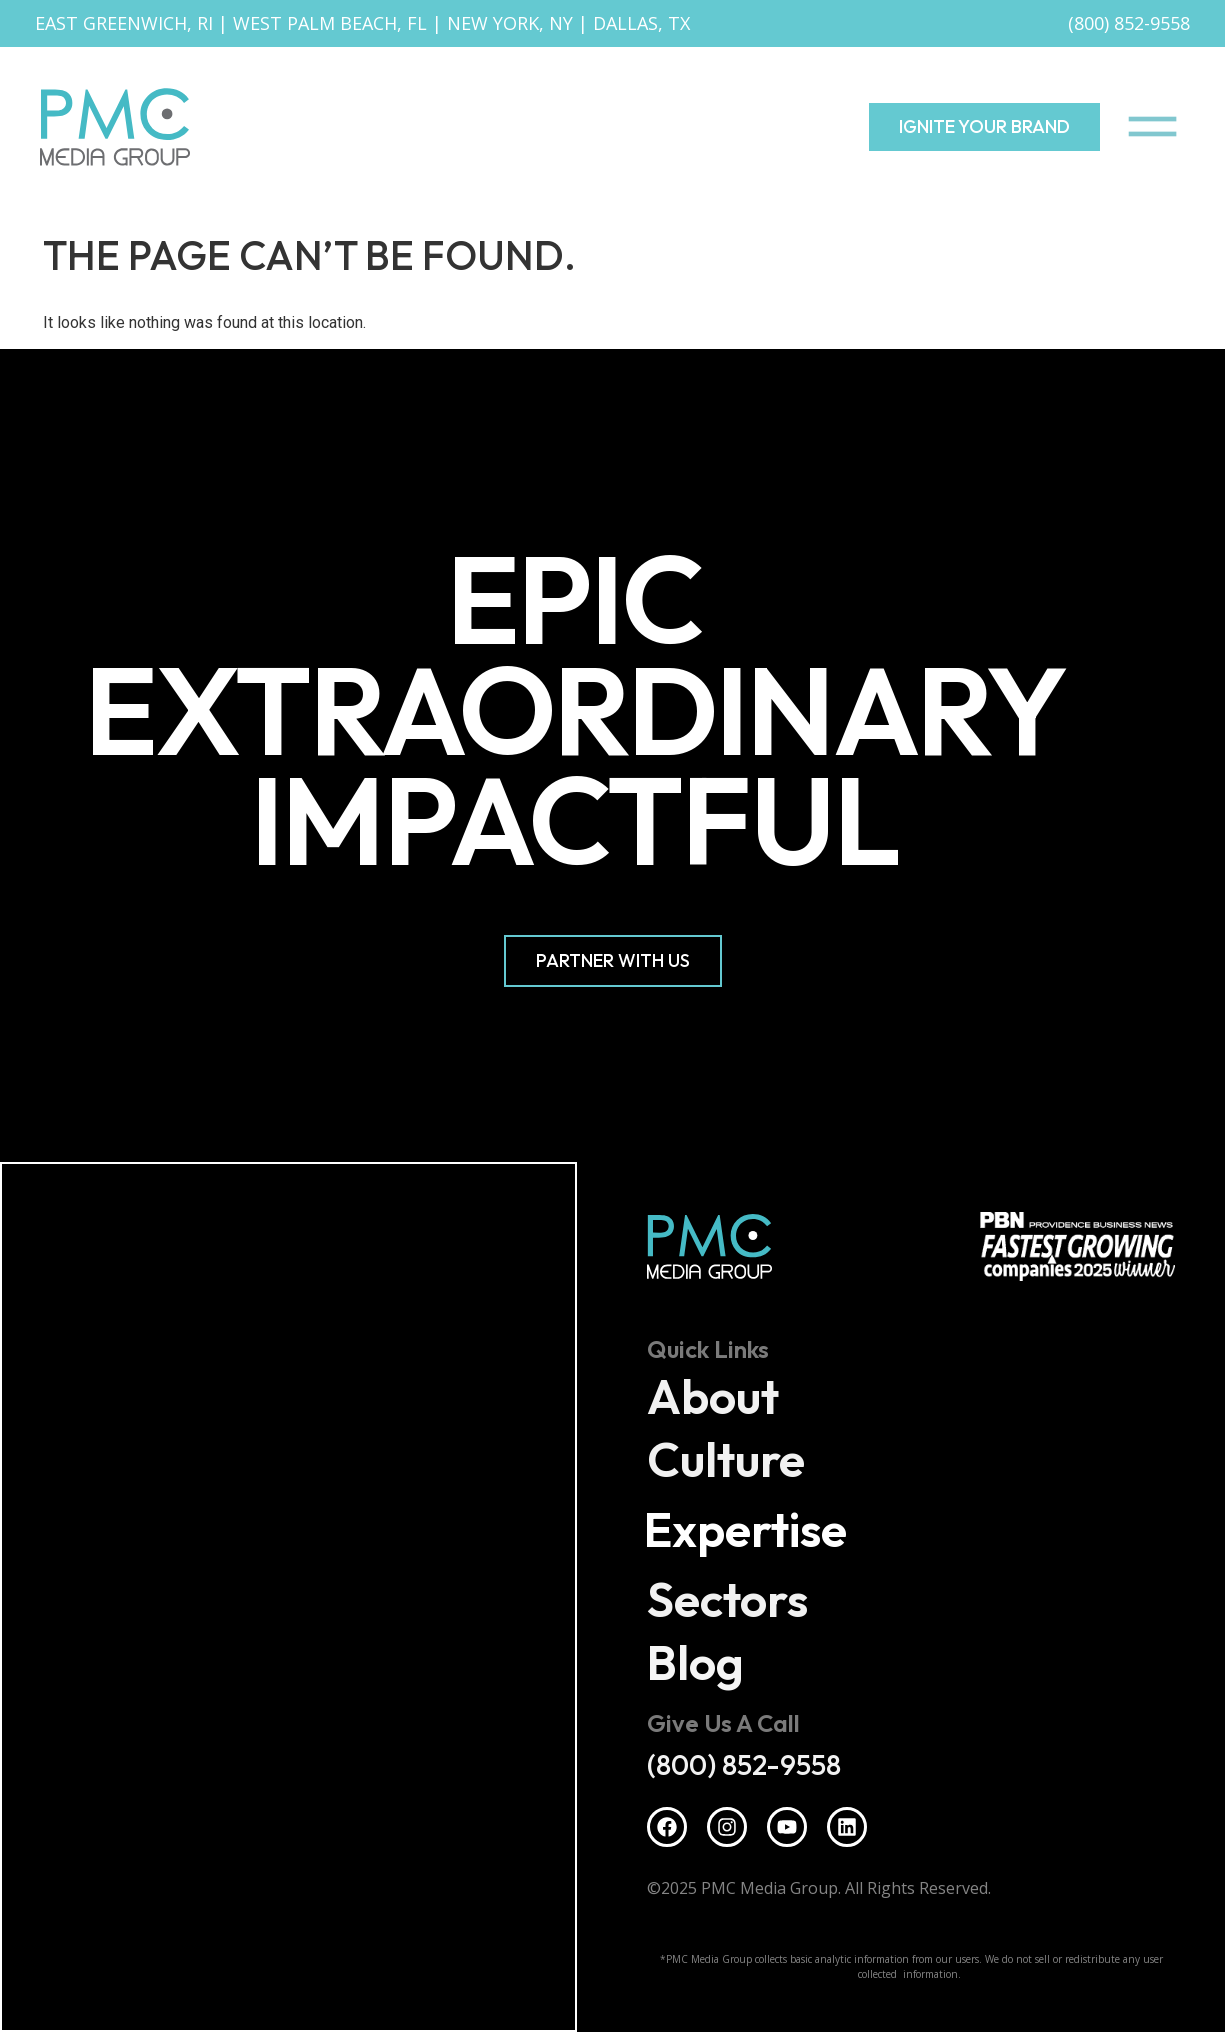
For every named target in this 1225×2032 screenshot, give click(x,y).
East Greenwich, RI (124, 23)
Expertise (751, 1530)
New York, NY (510, 23)
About (714, 1397)
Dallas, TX (641, 23)
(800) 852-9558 (1129, 23)
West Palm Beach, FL (330, 23)
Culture (727, 1460)
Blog (696, 1663)
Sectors (728, 1600)
